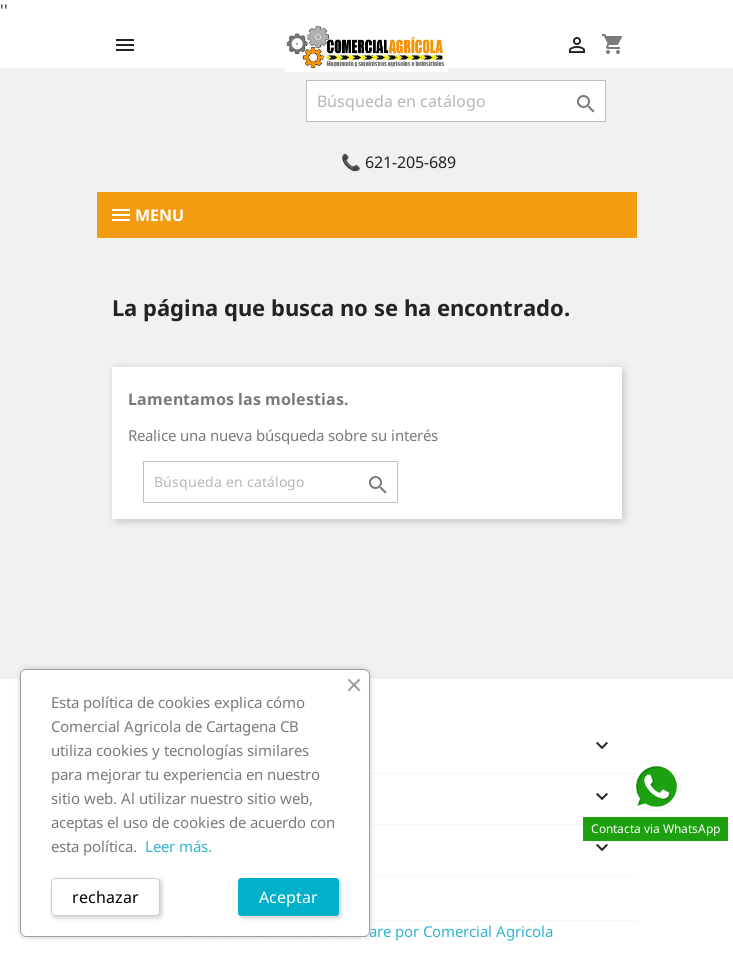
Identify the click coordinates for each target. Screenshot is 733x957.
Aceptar (288, 897)
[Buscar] (456, 101)
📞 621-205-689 (398, 162)
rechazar (105, 897)
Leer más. (178, 846)
